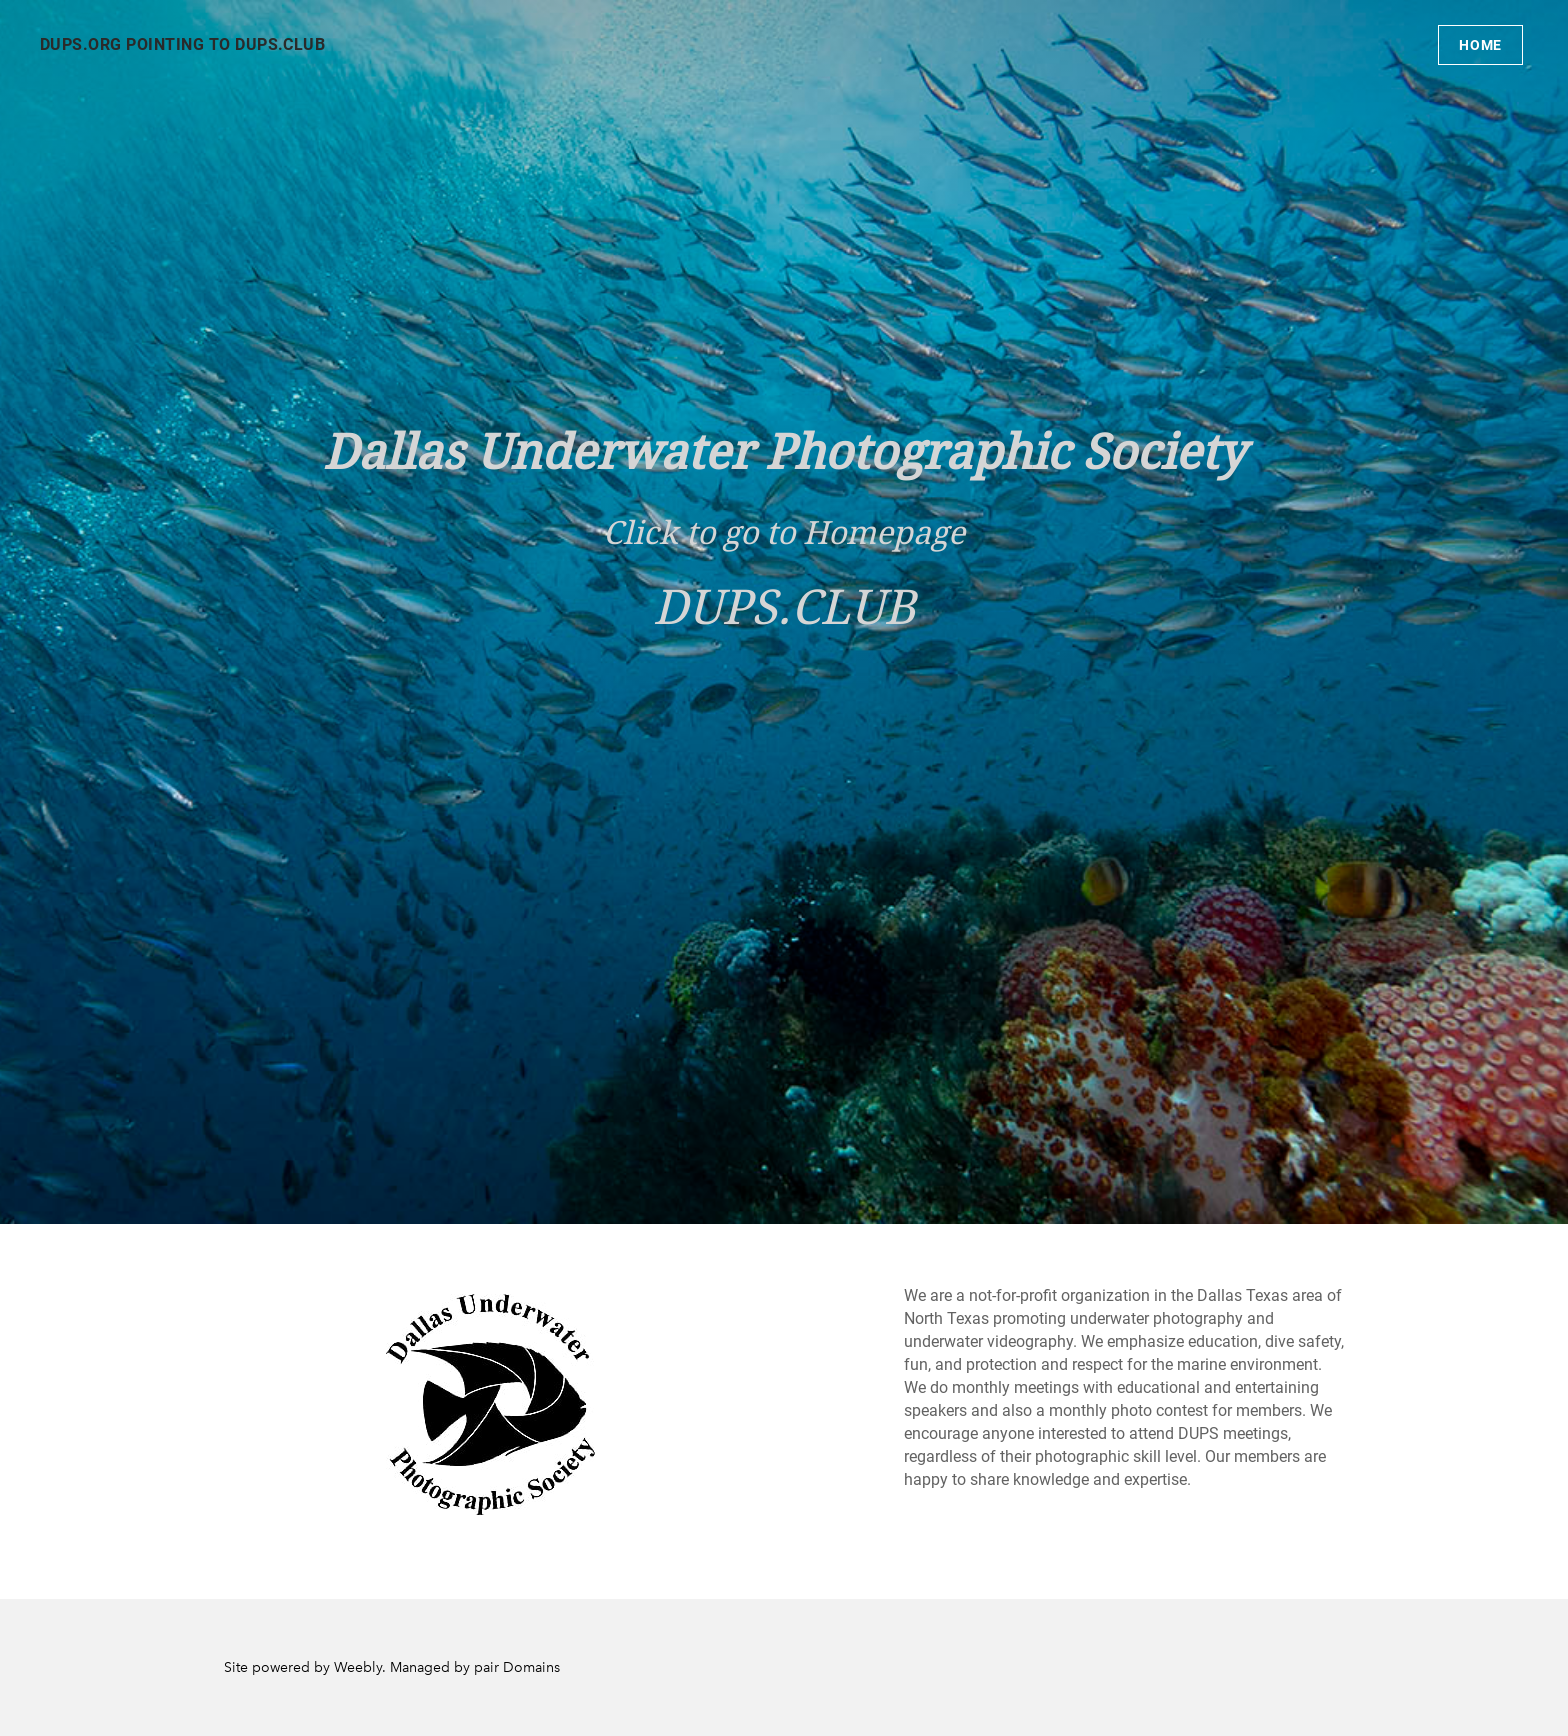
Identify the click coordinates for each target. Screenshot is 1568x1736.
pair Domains (517, 1667)
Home (1480, 45)
